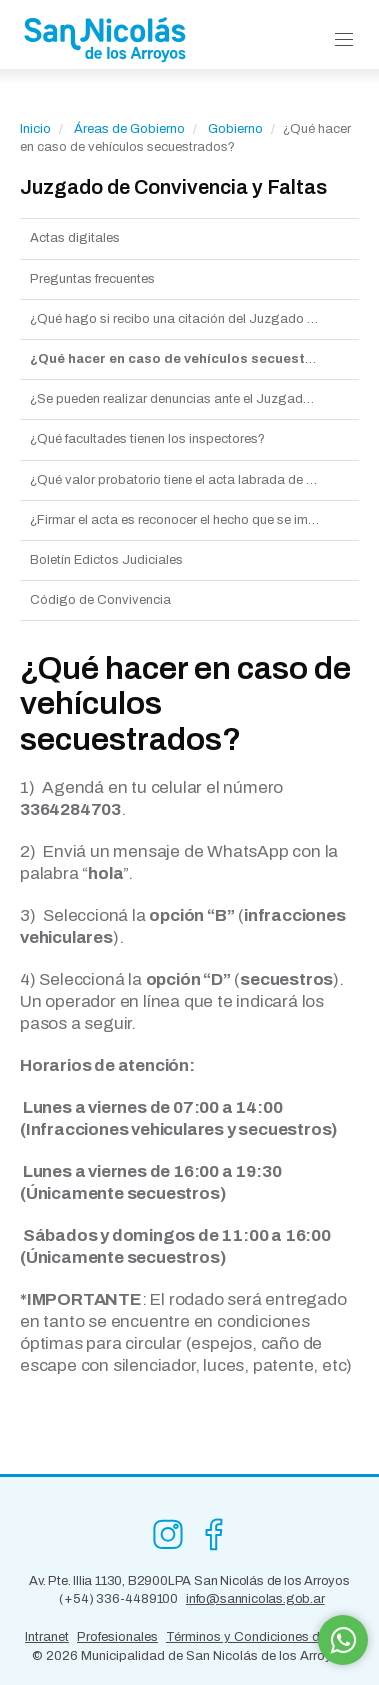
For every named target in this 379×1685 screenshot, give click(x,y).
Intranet (47, 1637)
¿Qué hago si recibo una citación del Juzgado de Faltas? (194, 319)
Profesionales (117, 1637)
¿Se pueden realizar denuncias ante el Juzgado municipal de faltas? (194, 399)
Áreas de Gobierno (129, 129)
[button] (344, 40)
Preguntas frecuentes (92, 279)
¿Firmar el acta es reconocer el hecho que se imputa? (186, 520)
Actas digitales (75, 238)
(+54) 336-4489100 (118, 1599)
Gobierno (235, 129)
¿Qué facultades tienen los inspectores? (147, 439)
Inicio (35, 129)
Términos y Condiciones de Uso (260, 1637)
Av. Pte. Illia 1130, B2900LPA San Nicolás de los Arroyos (189, 1581)
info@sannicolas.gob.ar (255, 1599)
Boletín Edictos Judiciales (106, 560)
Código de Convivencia (100, 600)
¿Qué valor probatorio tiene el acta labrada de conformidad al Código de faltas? (194, 480)
